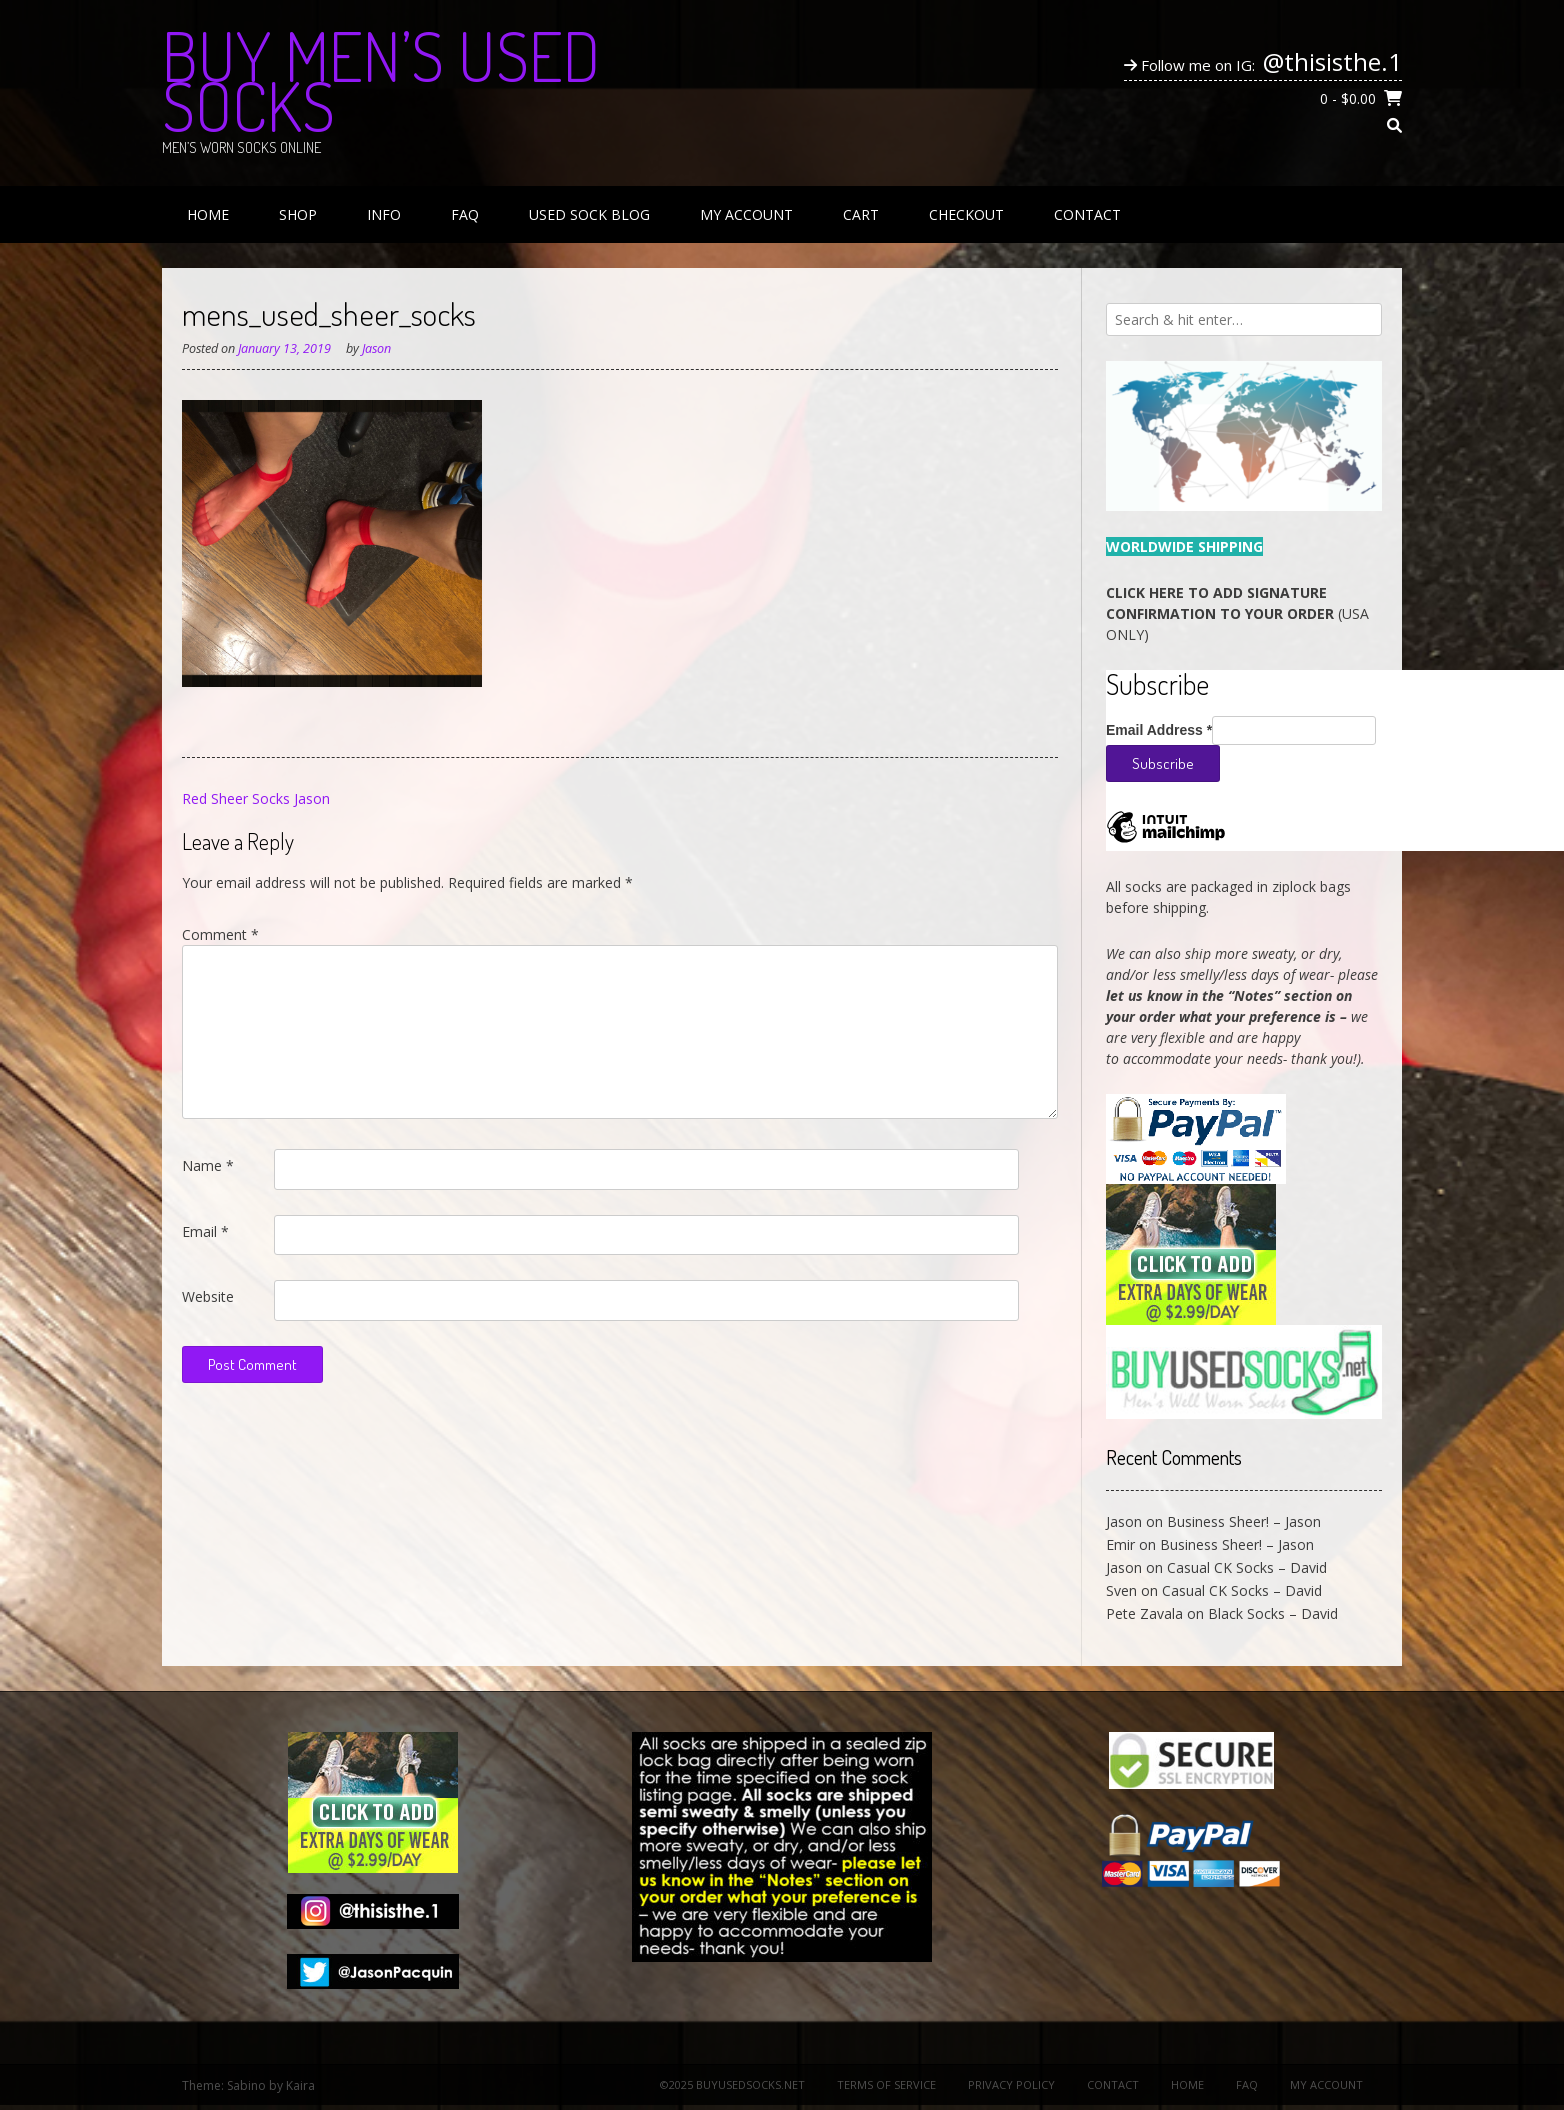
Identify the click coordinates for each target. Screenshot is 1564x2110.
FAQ (465, 214)
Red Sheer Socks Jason (256, 798)
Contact (1087, 214)
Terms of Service (886, 2084)
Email (205, 1231)
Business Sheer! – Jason (1244, 1521)
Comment (220, 934)
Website (208, 1296)
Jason (376, 348)
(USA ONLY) (1237, 613)
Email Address (1159, 730)
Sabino (246, 2085)
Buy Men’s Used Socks (381, 80)
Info (384, 214)
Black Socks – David (1273, 1613)
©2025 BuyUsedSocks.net (732, 2084)
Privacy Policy (1011, 2084)
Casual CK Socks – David (1247, 1567)
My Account (746, 214)
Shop (298, 214)
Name (208, 1165)
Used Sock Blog (589, 214)
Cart (861, 214)
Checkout (966, 214)
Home (208, 214)
